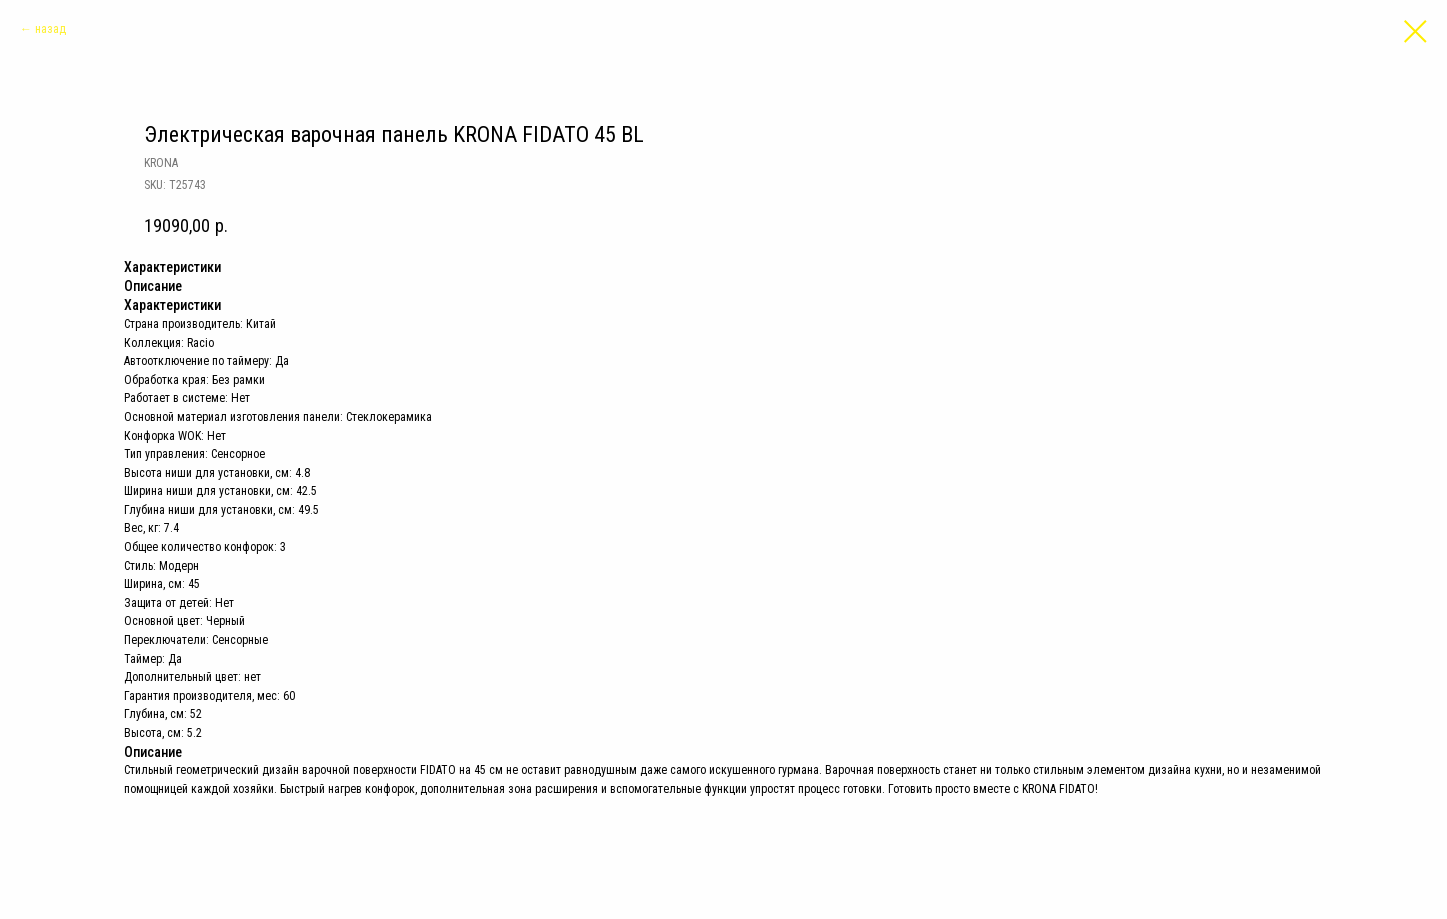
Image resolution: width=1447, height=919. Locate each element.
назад (50, 29)
